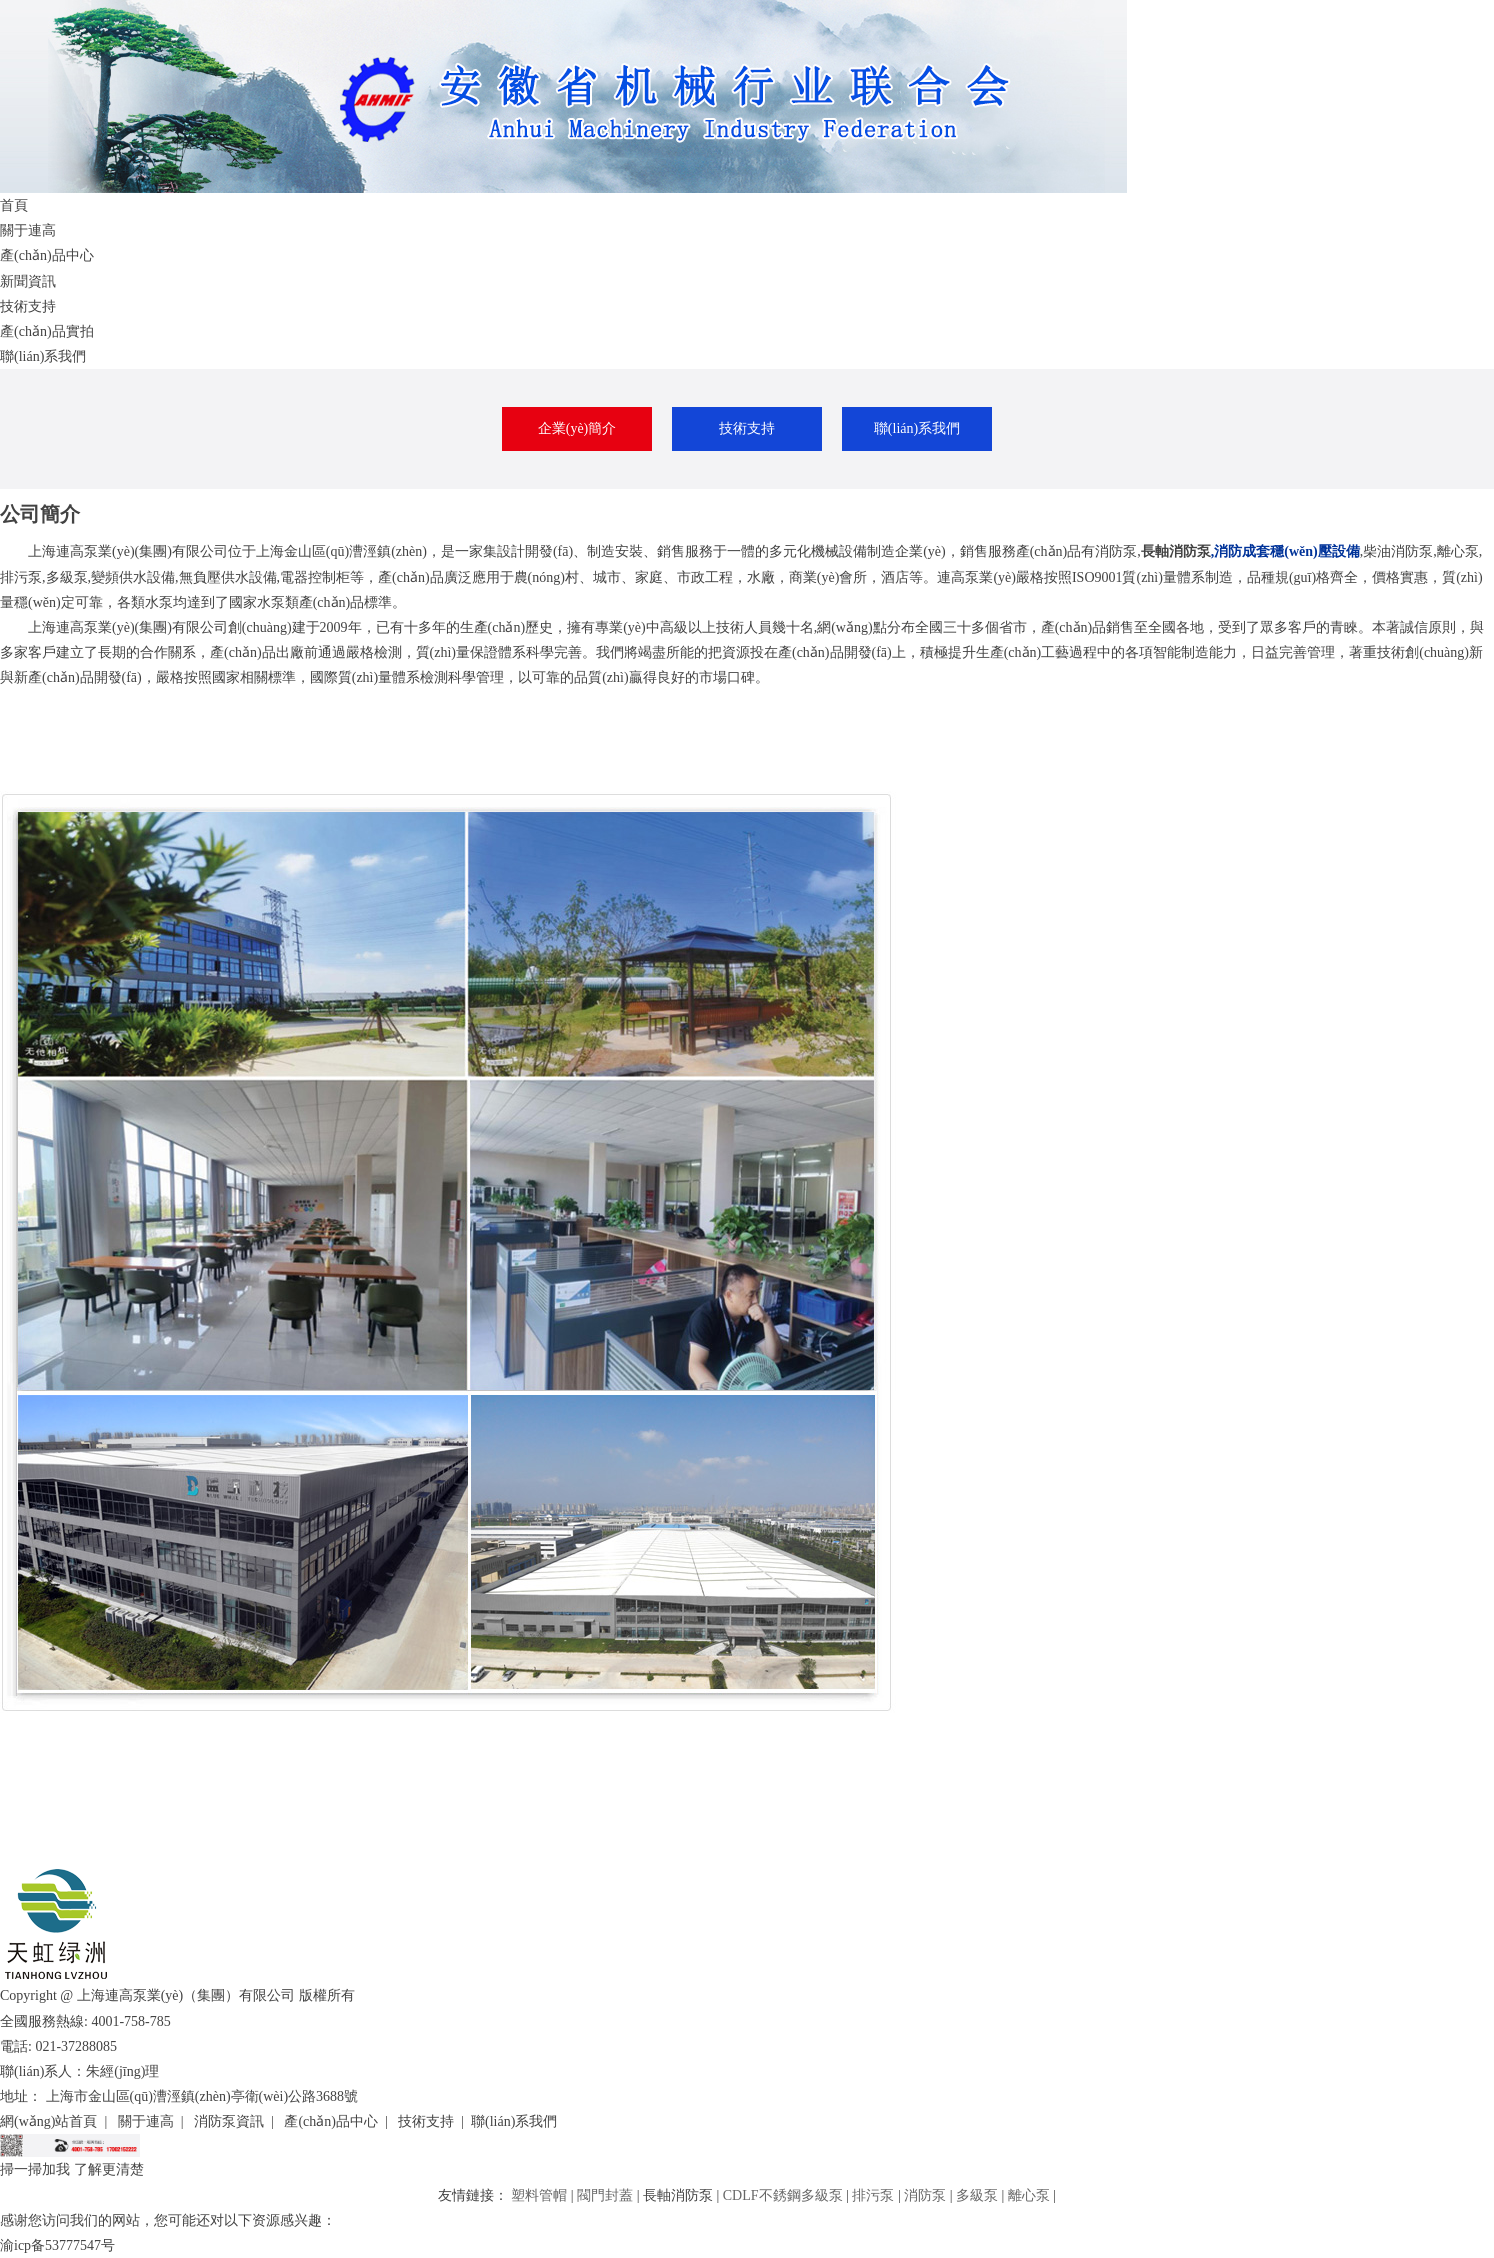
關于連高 (28, 230)
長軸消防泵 (1176, 551)
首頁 (14, 205)
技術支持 (28, 306)
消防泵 (925, 2195)
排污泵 (873, 2195)
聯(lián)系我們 (43, 356)
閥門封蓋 (605, 2195)
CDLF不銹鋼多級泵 (783, 2195)
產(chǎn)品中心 (47, 255)
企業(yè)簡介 (577, 428)
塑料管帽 (539, 2195)
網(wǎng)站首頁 (48, 2121)
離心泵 (1029, 2195)
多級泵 (977, 2195)
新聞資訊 (28, 281)
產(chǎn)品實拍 (47, 331)
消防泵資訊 (229, 2121)
